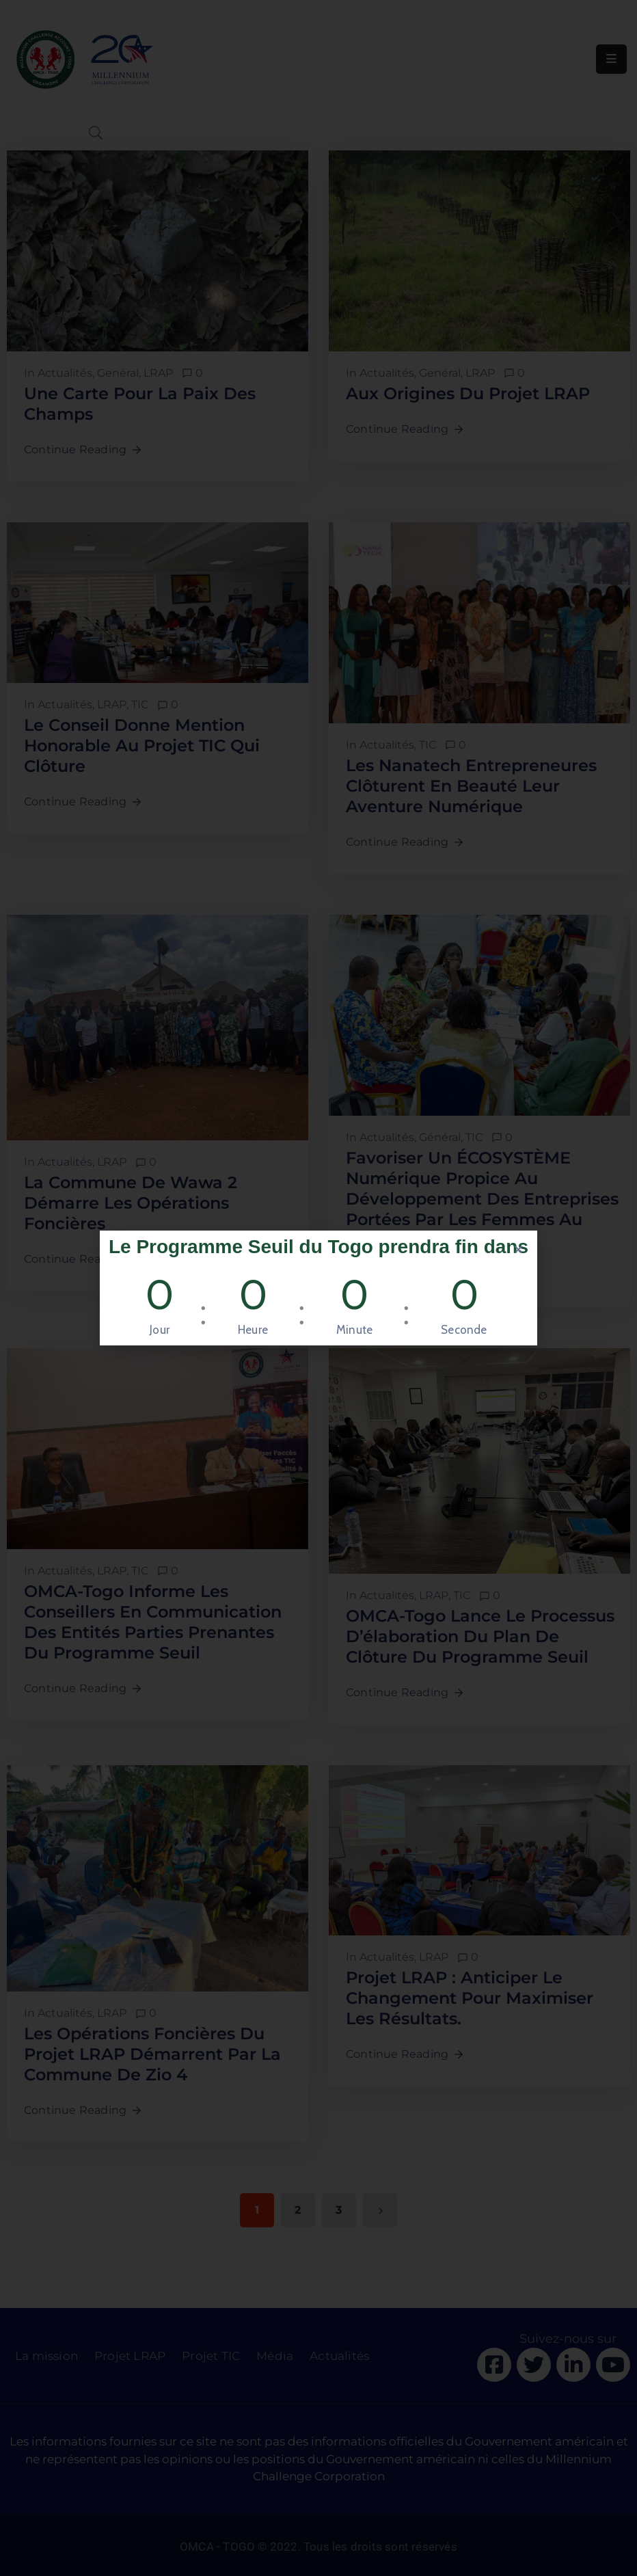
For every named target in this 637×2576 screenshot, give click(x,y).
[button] (518, 1249)
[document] (318, 1288)
